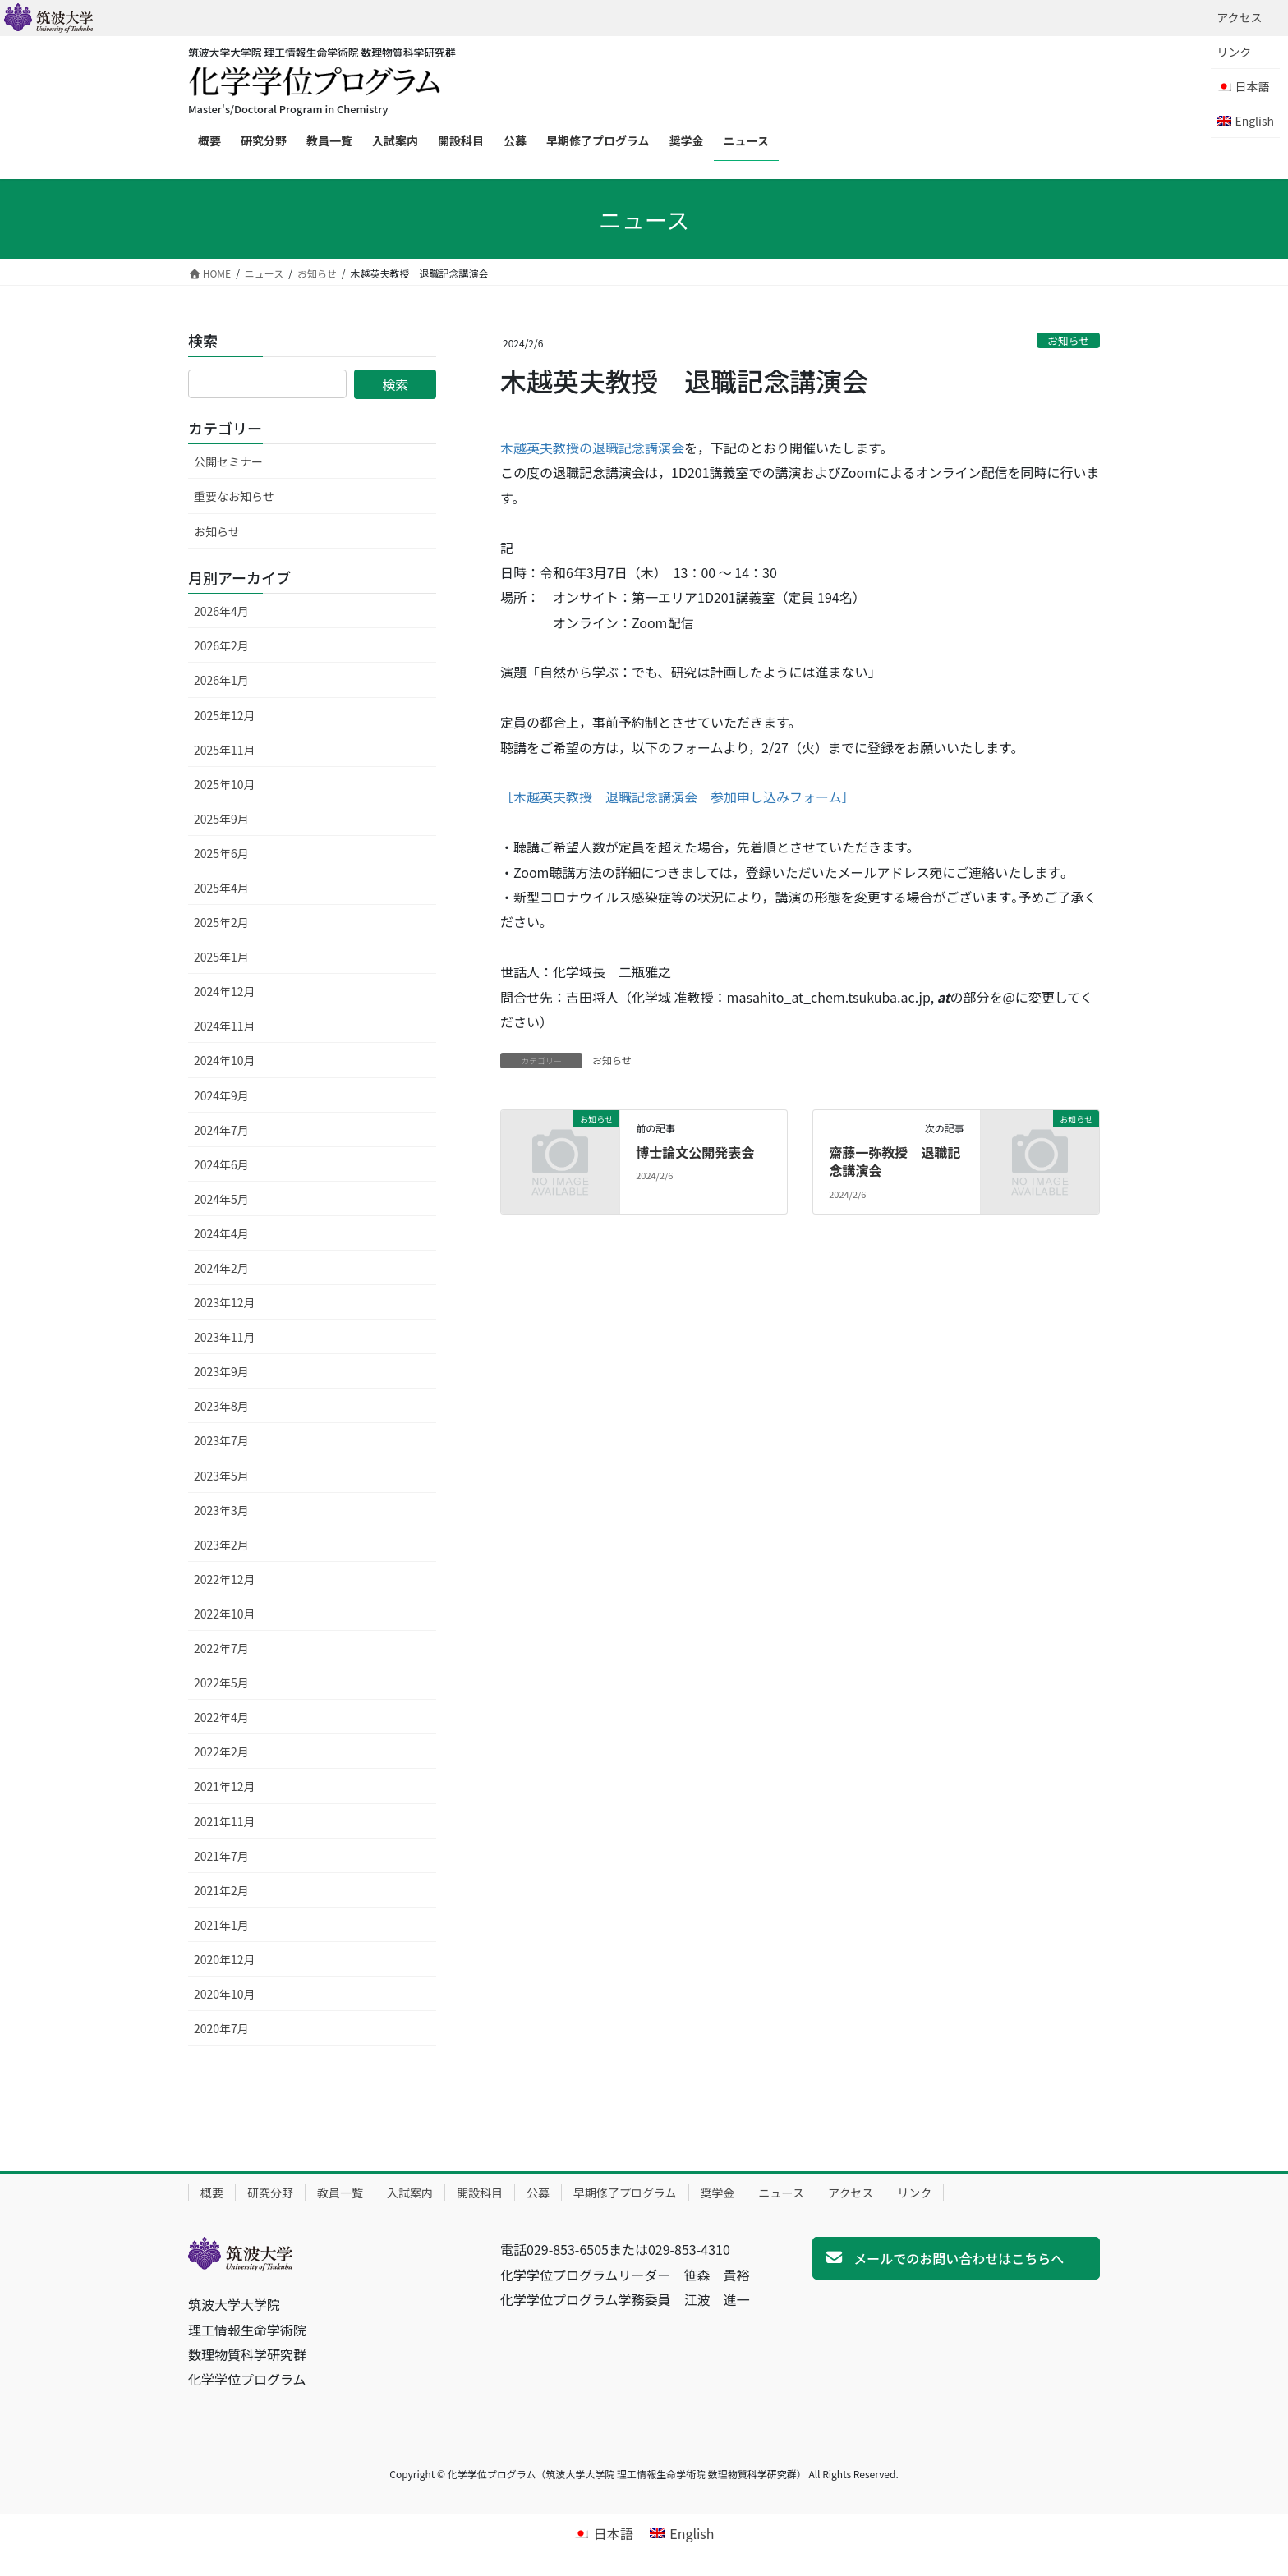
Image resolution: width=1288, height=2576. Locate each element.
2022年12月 (224, 1579)
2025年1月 (221, 956)
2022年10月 (224, 1613)
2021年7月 (221, 1856)
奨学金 (718, 2192)
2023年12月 (224, 1302)
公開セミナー (228, 461)
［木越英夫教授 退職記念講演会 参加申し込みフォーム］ (677, 796)
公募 (538, 2192)
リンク (1234, 52)
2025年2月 (221, 922)
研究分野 (270, 2192)
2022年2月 (221, 1751)
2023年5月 (221, 1475)
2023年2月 (221, 1544)
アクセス (1239, 17)
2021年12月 (224, 1786)
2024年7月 (221, 1130)
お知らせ (1068, 340)
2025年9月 (221, 818)
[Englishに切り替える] (1245, 120)
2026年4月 (221, 611)
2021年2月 (221, 1890)
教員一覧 (340, 2192)
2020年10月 (224, 1994)
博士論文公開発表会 (695, 1152)
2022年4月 (221, 1717)
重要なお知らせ (234, 496)
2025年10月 (224, 784)
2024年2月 (221, 1268)
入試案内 (410, 2192)
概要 (211, 2192)
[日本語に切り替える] (603, 2533)
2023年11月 (224, 1337)
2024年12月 (224, 991)
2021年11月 (224, 1821)
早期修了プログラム (625, 2192)
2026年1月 (221, 680)
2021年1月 (221, 1925)
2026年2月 (221, 645)
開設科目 (480, 2192)
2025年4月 (221, 887)
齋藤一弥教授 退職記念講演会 (894, 1161)
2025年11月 (224, 750)
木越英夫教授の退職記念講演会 (592, 447)
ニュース (781, 2192)
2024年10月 (224, 1060)
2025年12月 (224, 715)
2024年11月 (224, 1025)
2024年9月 (221, 1095)
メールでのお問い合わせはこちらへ (958, 2258)
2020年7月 (221, 2028)
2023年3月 (221, 1510)
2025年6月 (221, 853)
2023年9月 (221, 1371)
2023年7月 (221, 1440)
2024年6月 (221, 1164)
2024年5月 (221, 1199)
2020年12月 (224, 1959)
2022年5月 (221, 1682)
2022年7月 (221, 1648)
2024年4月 (221, 1233)
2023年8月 (221, 1406)
